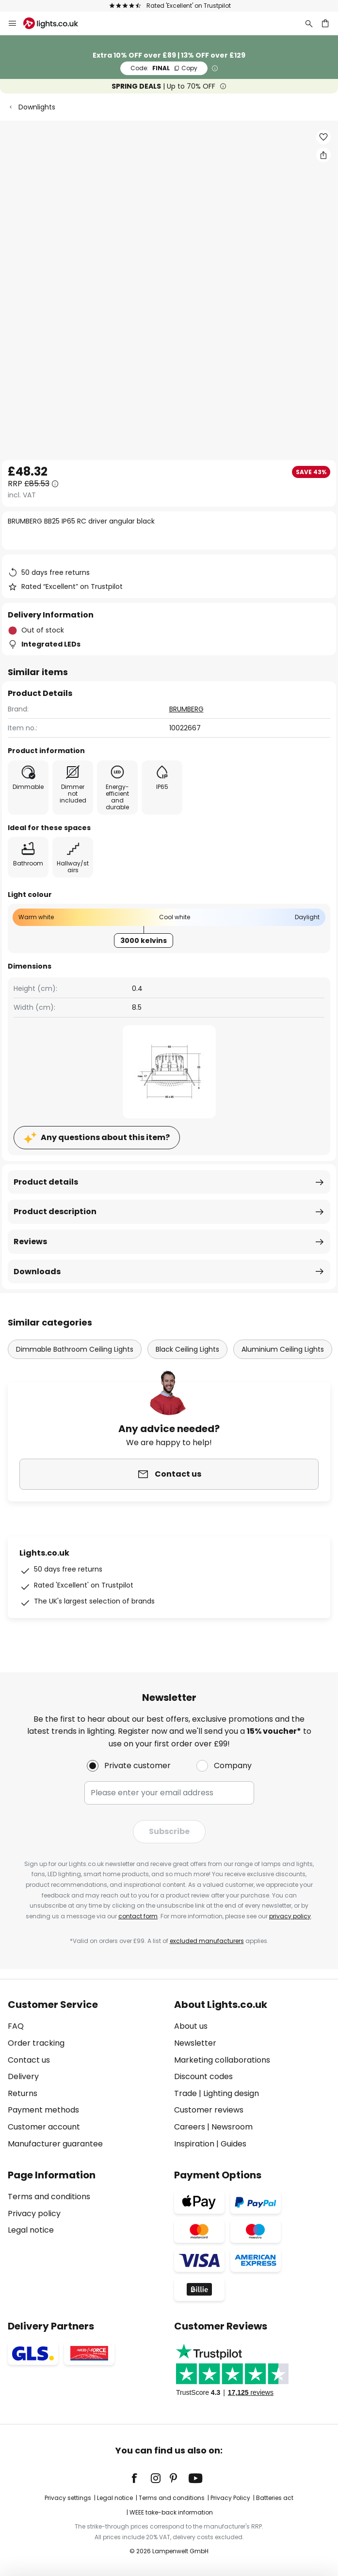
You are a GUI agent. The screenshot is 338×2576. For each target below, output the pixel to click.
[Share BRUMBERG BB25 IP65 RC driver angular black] (323, 155)
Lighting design (231, 2093)
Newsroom (232, 2126)
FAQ (16, 2026)
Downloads (37, 1271)
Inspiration (194, 2143)
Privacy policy (34, 2213)
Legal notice (31, 2230)
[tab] (86, 2074)
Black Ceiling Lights (187, 1349)
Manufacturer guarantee (55, 2143)
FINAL (163, 68)
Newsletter (195, 2043)
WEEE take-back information (171, 2512)
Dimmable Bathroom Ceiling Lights (74, 1349)
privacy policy (290, 1916)
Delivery (23, 2076)
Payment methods (43, 2109)
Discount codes (203, 2076)
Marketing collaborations (222, 2060)
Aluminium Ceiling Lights (282, 1349)
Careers (189, 2126)
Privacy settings (68, 2498)
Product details (46, 1182)
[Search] (309, 23)
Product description (55, 1211)
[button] (323, 137)
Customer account (44, 2126)
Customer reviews (208, 2109)
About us (191, 2026)
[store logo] (56, 23)
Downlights (36, 107)
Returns (22, 2093)
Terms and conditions (49, 2196)
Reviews (30, 1241)
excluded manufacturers (207, 1941)
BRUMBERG (186, 709)
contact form (138, 1916)
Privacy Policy (230, 2498)
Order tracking (36, 2043)
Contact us (29, 2060)
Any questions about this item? (105, 1137)
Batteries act (274, 2498)
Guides (233, 2143)
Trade (185, 2093)
